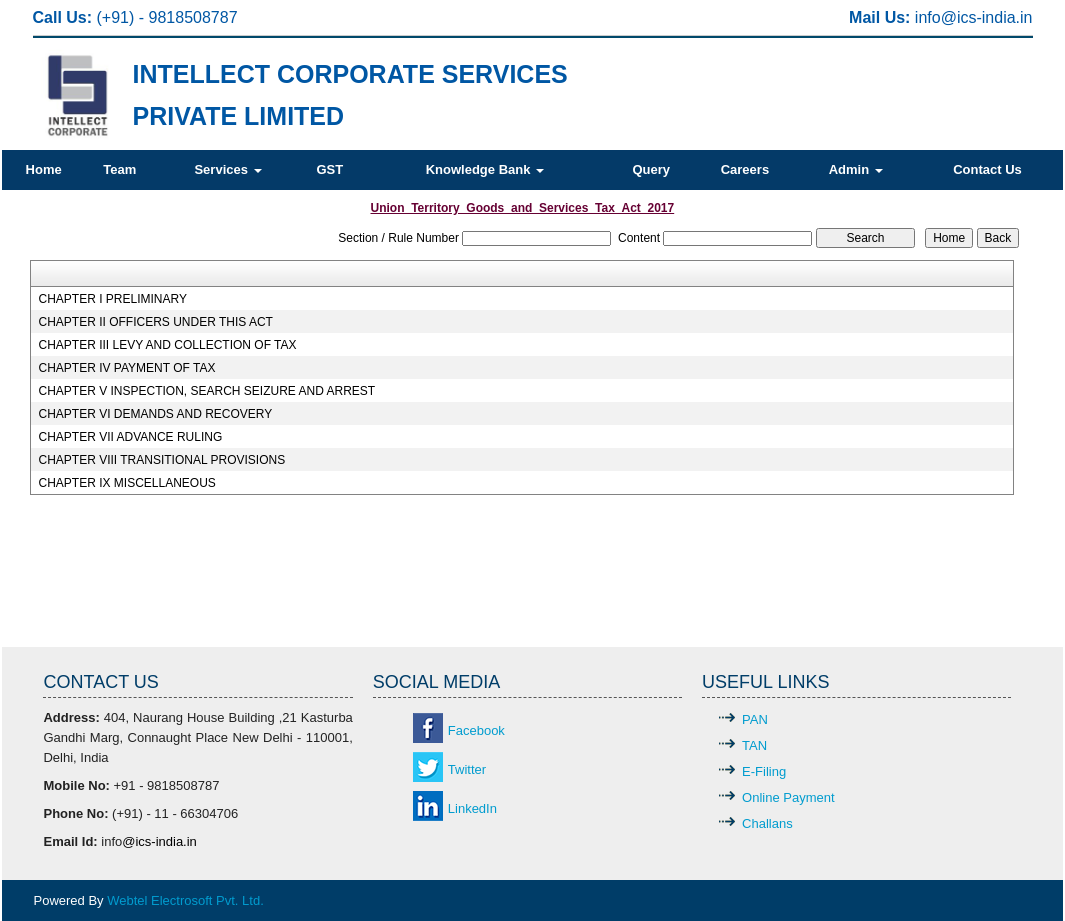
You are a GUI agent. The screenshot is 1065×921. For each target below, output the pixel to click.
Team (119, 169)
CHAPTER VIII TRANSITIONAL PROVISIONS (161, 460)
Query (651, 169)
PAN (755, 719)
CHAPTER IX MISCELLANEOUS (126, 483)
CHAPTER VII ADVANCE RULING (130, 437)
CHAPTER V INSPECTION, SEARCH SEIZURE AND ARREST (206, 391)
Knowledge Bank (485, 169)
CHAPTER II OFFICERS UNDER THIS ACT (155, 322)
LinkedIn (472, 808)
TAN (754, 745)
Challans (767, 823)
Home (44, 169)
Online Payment (788, 797)
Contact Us (987, 169)
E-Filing (764, 771)
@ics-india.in (987, 17)
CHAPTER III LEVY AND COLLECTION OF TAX (167, 345)
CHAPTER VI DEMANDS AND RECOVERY (155, 414)
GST (329, 169)
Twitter (467, 769)
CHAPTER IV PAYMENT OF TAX (126, 368)
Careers (745, 169)
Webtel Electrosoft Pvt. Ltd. (185, 900)
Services (227, 169)
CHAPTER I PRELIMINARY (112, 299)
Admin (856, 169)
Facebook (476, 730)
